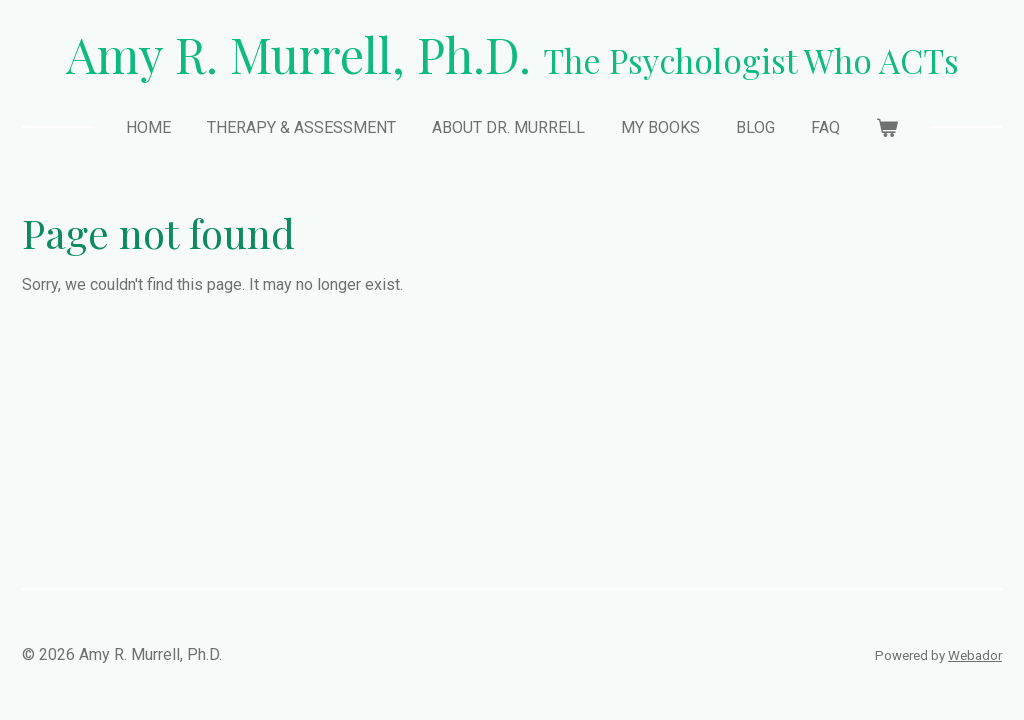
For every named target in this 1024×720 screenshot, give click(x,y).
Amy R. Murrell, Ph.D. (512, 54)
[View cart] (887, 128)
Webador (975, 655)
